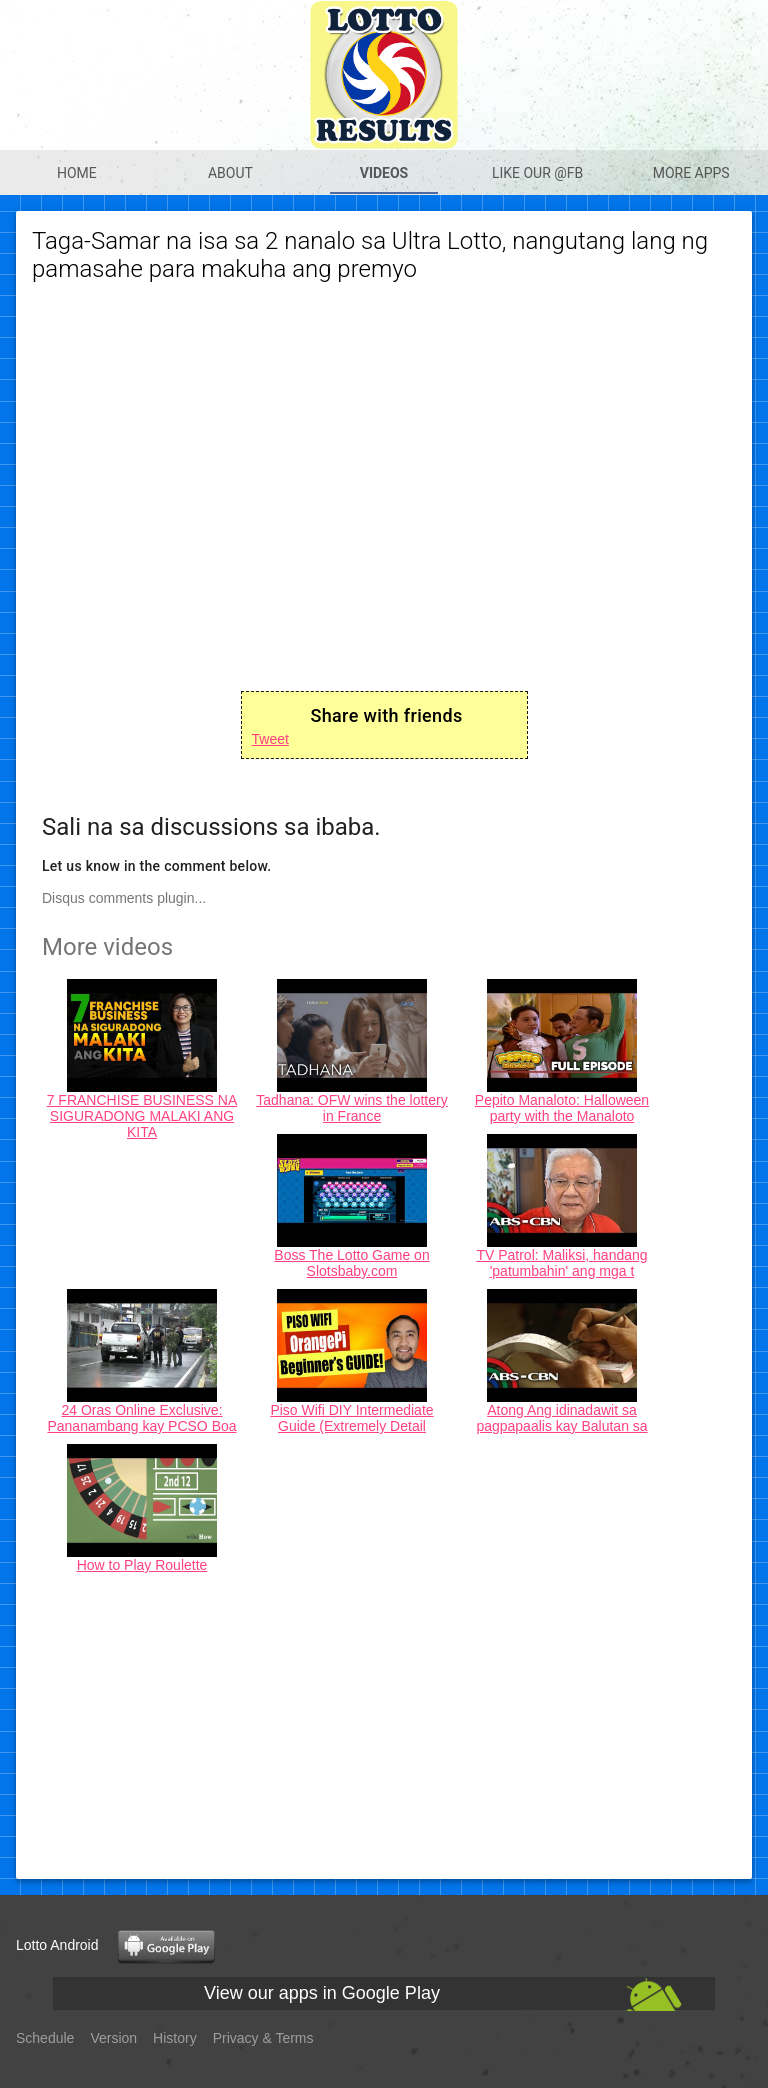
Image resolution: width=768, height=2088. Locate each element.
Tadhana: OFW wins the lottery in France (351, 1108)
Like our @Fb (537, 173)
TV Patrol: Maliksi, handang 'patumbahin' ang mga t (561, 1263)
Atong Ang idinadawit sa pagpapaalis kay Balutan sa (561, 1418)
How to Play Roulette (142, 1565)
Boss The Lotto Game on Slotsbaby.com (351, 1263)
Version (113, 2038)
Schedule (45, 2038)
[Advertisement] (384, 1723)
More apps (691, 173)
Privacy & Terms (263, 2038)
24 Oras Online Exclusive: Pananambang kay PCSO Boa (141, 1418)
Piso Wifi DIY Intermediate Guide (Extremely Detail (351, 1418)
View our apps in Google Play (322, 1993)
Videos (384, 173)
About (230, 173)
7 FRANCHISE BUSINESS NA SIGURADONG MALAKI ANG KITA (142, 1116)
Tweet (270, 739)
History (175, 2038)
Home (77, 173)
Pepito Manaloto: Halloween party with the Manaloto (562, 1108)
